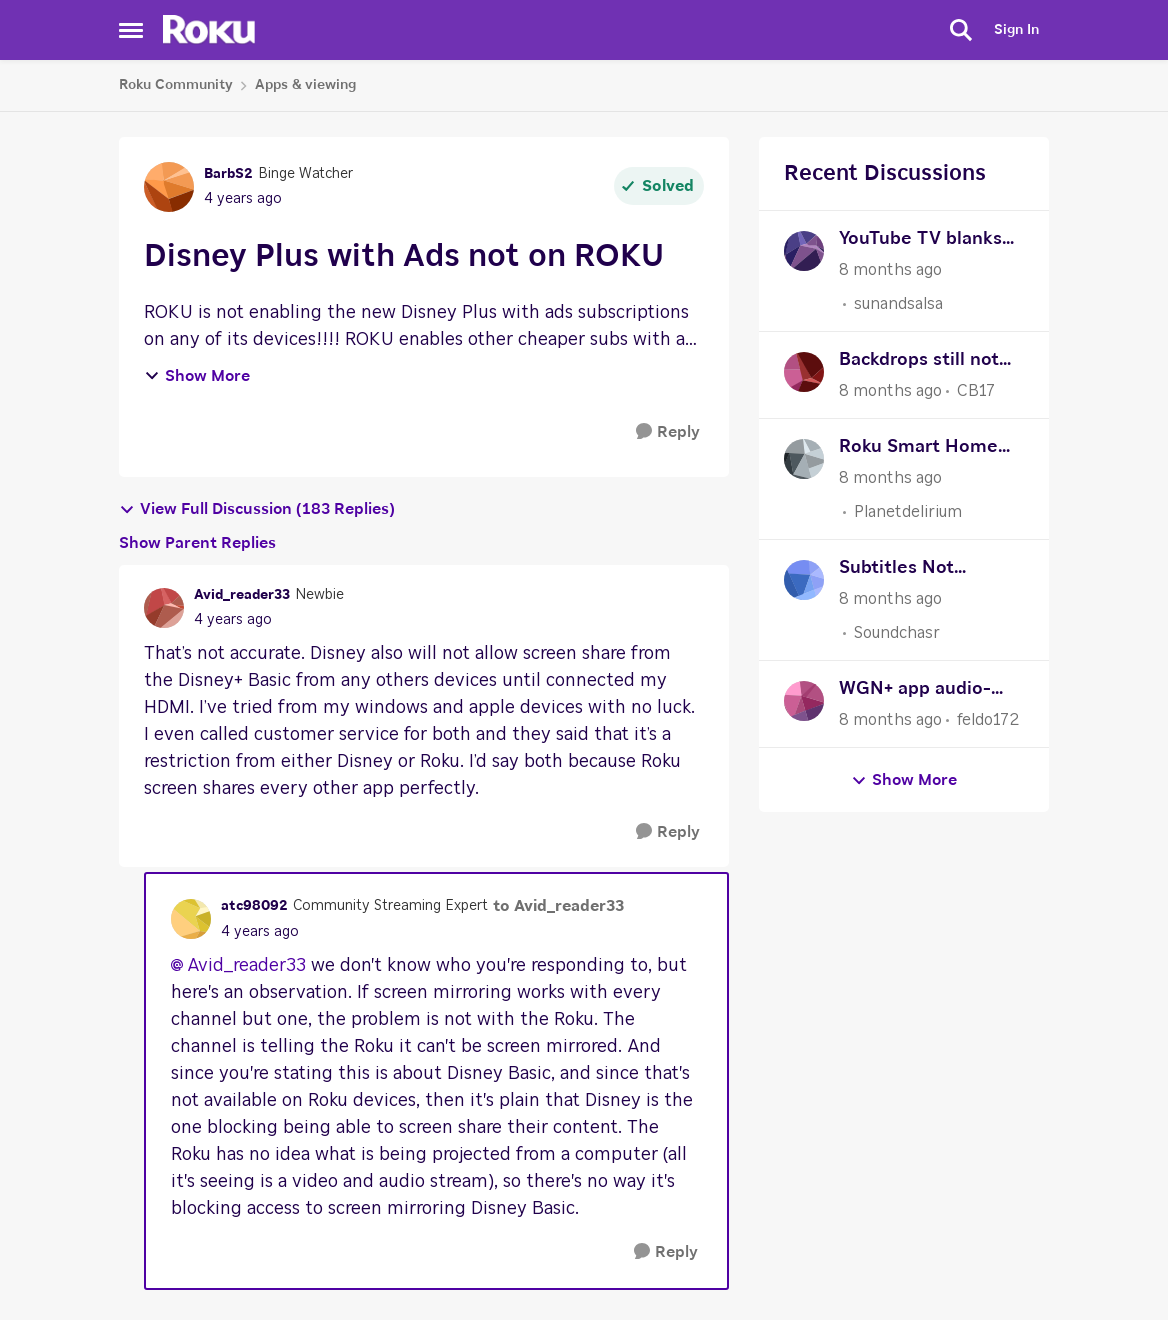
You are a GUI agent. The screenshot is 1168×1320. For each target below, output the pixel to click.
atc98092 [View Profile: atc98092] (254, 906)
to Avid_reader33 (558, 906)
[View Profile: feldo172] (804, 701)
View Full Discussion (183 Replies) (257, 509)
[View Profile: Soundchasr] (804, 580)
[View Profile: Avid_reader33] (164, 608)
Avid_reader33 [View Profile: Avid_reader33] (242, 595)
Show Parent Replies (197, 543)
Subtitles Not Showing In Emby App (913, 570)
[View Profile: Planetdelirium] (804, 459)
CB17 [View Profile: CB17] (976, 391)
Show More (197, 376)
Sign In (1016, 30)
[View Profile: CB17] (804, 372)
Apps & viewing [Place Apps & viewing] (305, 85)
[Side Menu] (131, 30)
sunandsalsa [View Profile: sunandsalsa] (898, 304)
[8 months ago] (890, 270)
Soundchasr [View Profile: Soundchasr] (897, 633)
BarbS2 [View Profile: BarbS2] (228, 174)
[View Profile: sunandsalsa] (804, 251)
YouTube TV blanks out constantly (920, 241)
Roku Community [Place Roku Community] (176, 85)
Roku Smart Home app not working (918, 449)
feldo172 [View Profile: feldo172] (988, 720)
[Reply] (668, 432)
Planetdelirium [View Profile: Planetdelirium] (908, 512)
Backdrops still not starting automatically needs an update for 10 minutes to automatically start (927, 362)
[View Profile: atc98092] (191, 919)
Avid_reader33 (246, 966)
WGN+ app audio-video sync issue (915, 691)
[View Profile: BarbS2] (169, 187)
